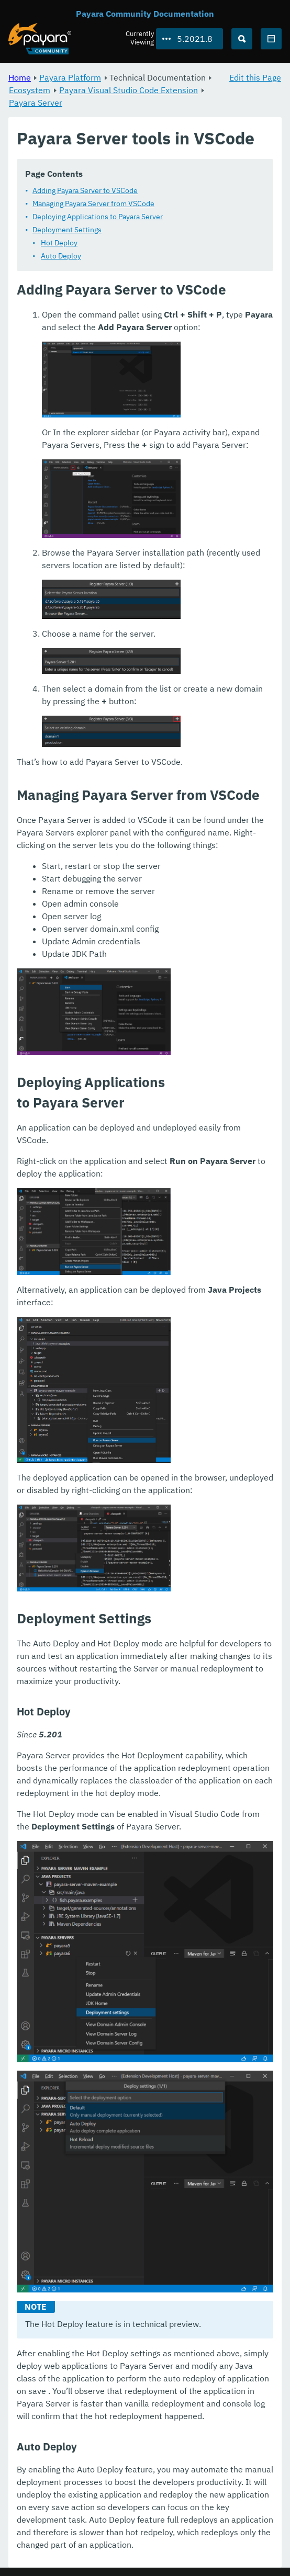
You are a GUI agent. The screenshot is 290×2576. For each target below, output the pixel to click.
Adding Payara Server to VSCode (85, 190)
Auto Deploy (61, 256)
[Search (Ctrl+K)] (241, 38)
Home (19, 77)
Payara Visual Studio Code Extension (128, 90)
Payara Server (35, 102)
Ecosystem (29, 90)
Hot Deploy (59, 242)
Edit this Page (255, 77)
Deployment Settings (67, 229)
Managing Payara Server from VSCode (93, 203)
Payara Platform (70, 77)
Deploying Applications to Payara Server (97, 216)
